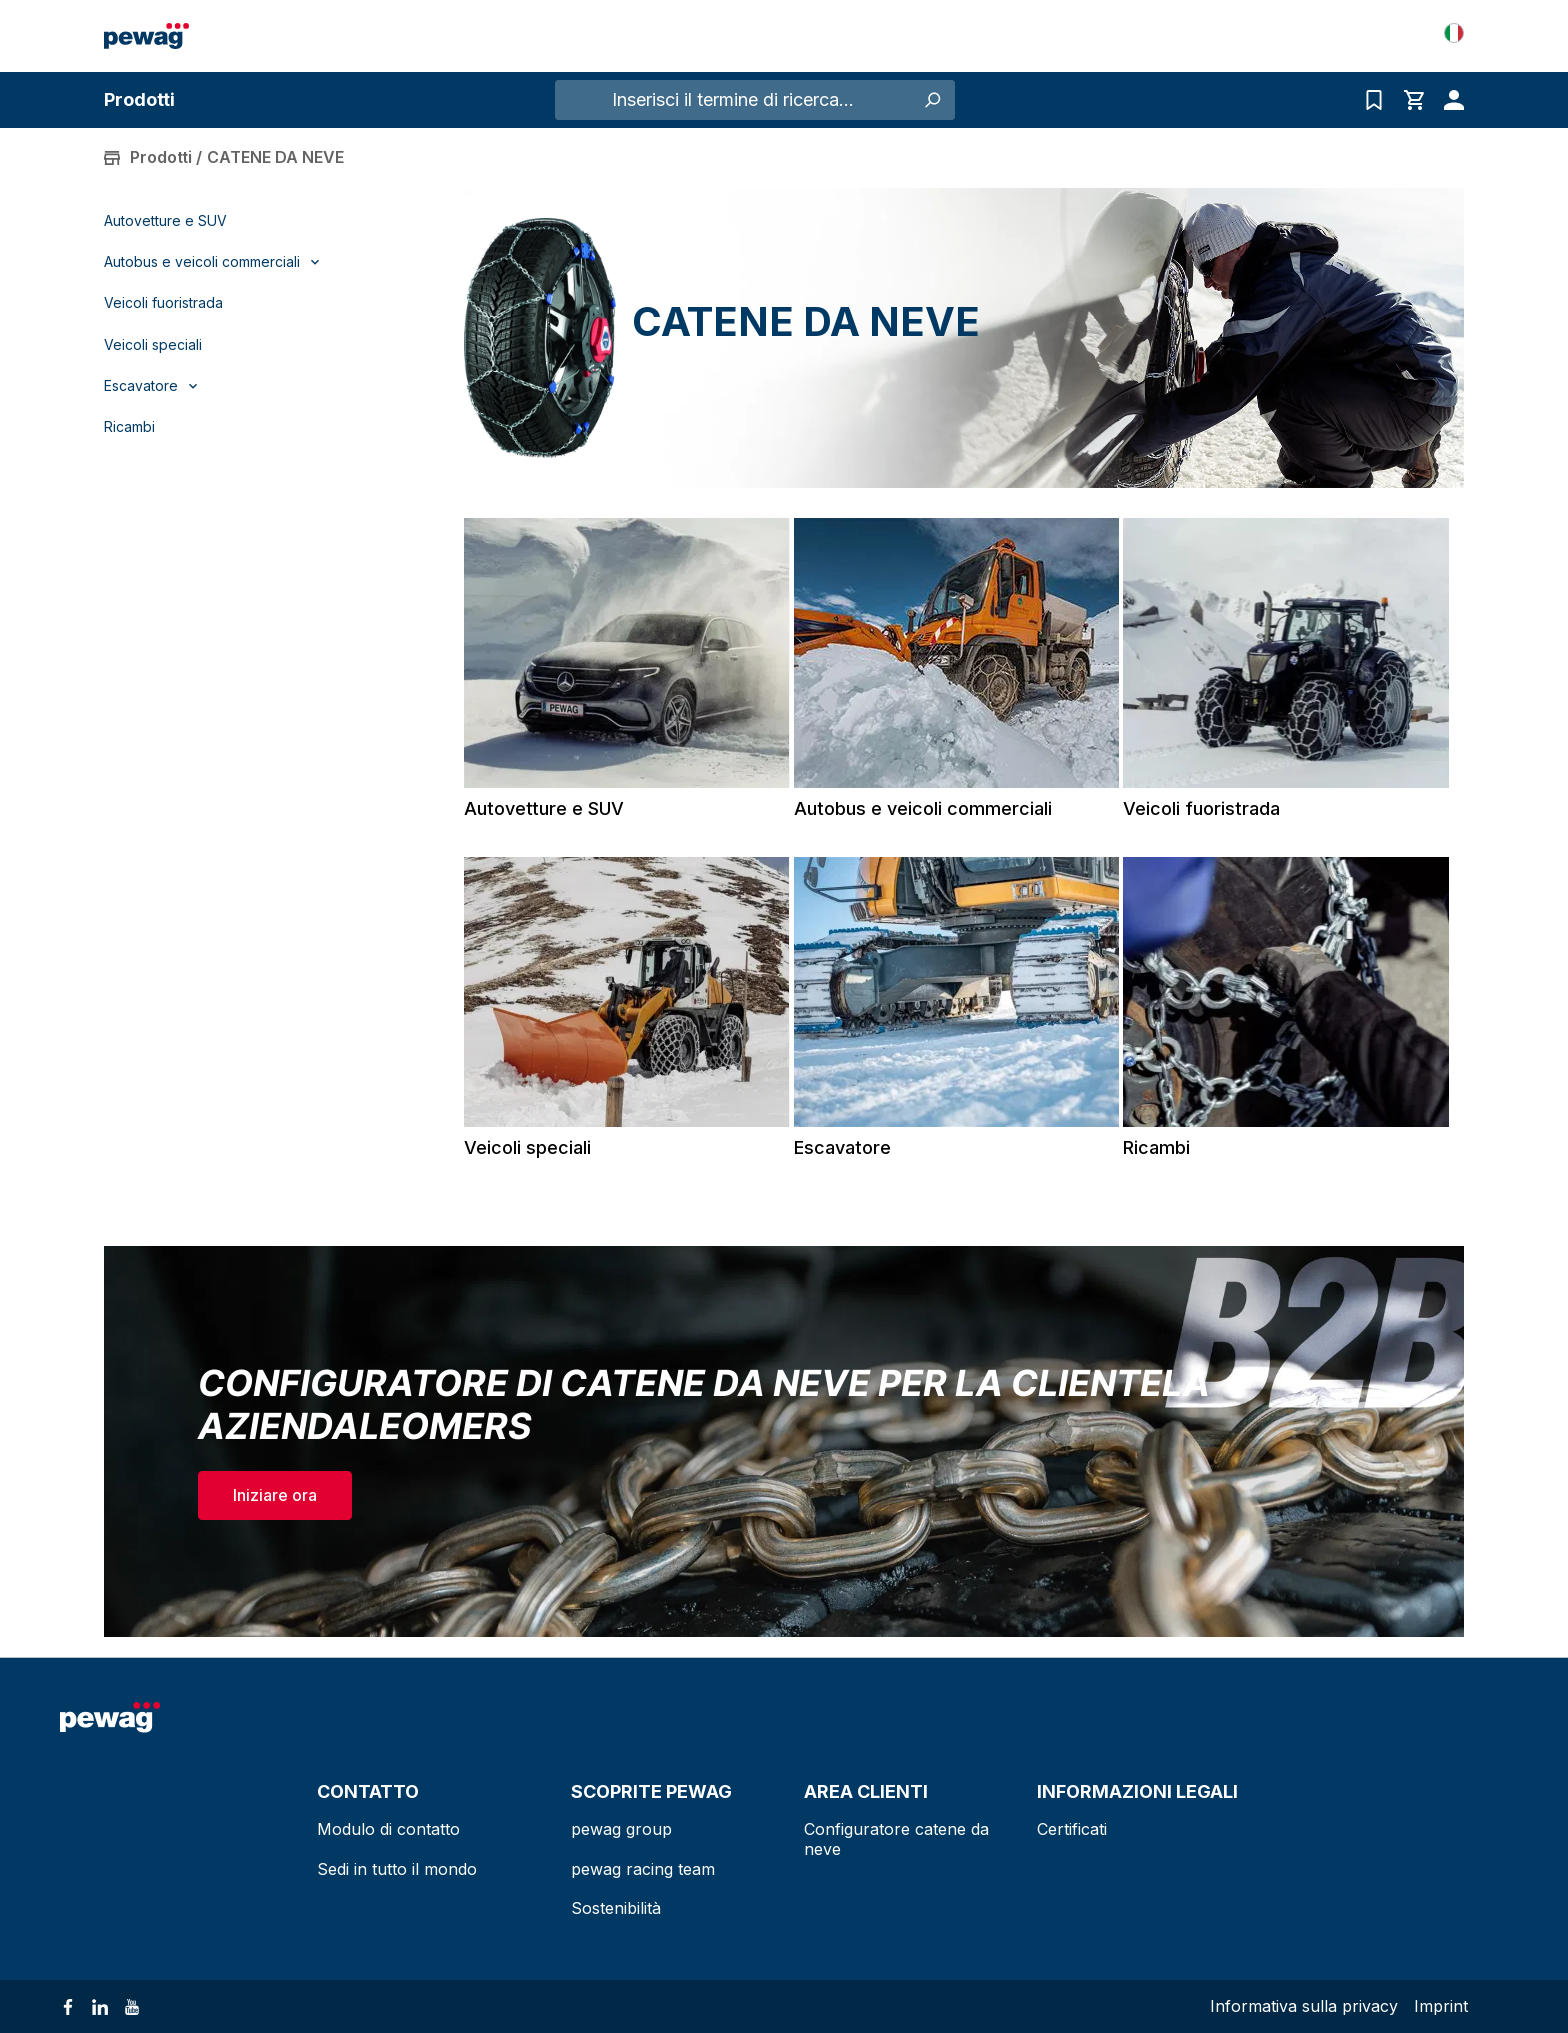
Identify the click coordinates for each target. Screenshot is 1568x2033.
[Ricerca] (932, 100)
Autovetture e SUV (165, 221)
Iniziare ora (275, 1495)
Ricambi (129, 427)
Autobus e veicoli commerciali (923, 808)
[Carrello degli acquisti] (1414, 100)
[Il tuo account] (1449, 100)
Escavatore (842, 1147)
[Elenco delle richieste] (1374, 100)
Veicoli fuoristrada (163, 303)
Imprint (1441, 2006)
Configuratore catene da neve (896, 1838)
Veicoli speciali (153, 345)
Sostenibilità (616, 1908)
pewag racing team (643, 1869)
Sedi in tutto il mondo (397, 1869)
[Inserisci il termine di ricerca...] (733, 100)
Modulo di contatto (388, 1829)
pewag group (621, 1829)
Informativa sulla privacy (1304, 2006)
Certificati (1072, 1829)
